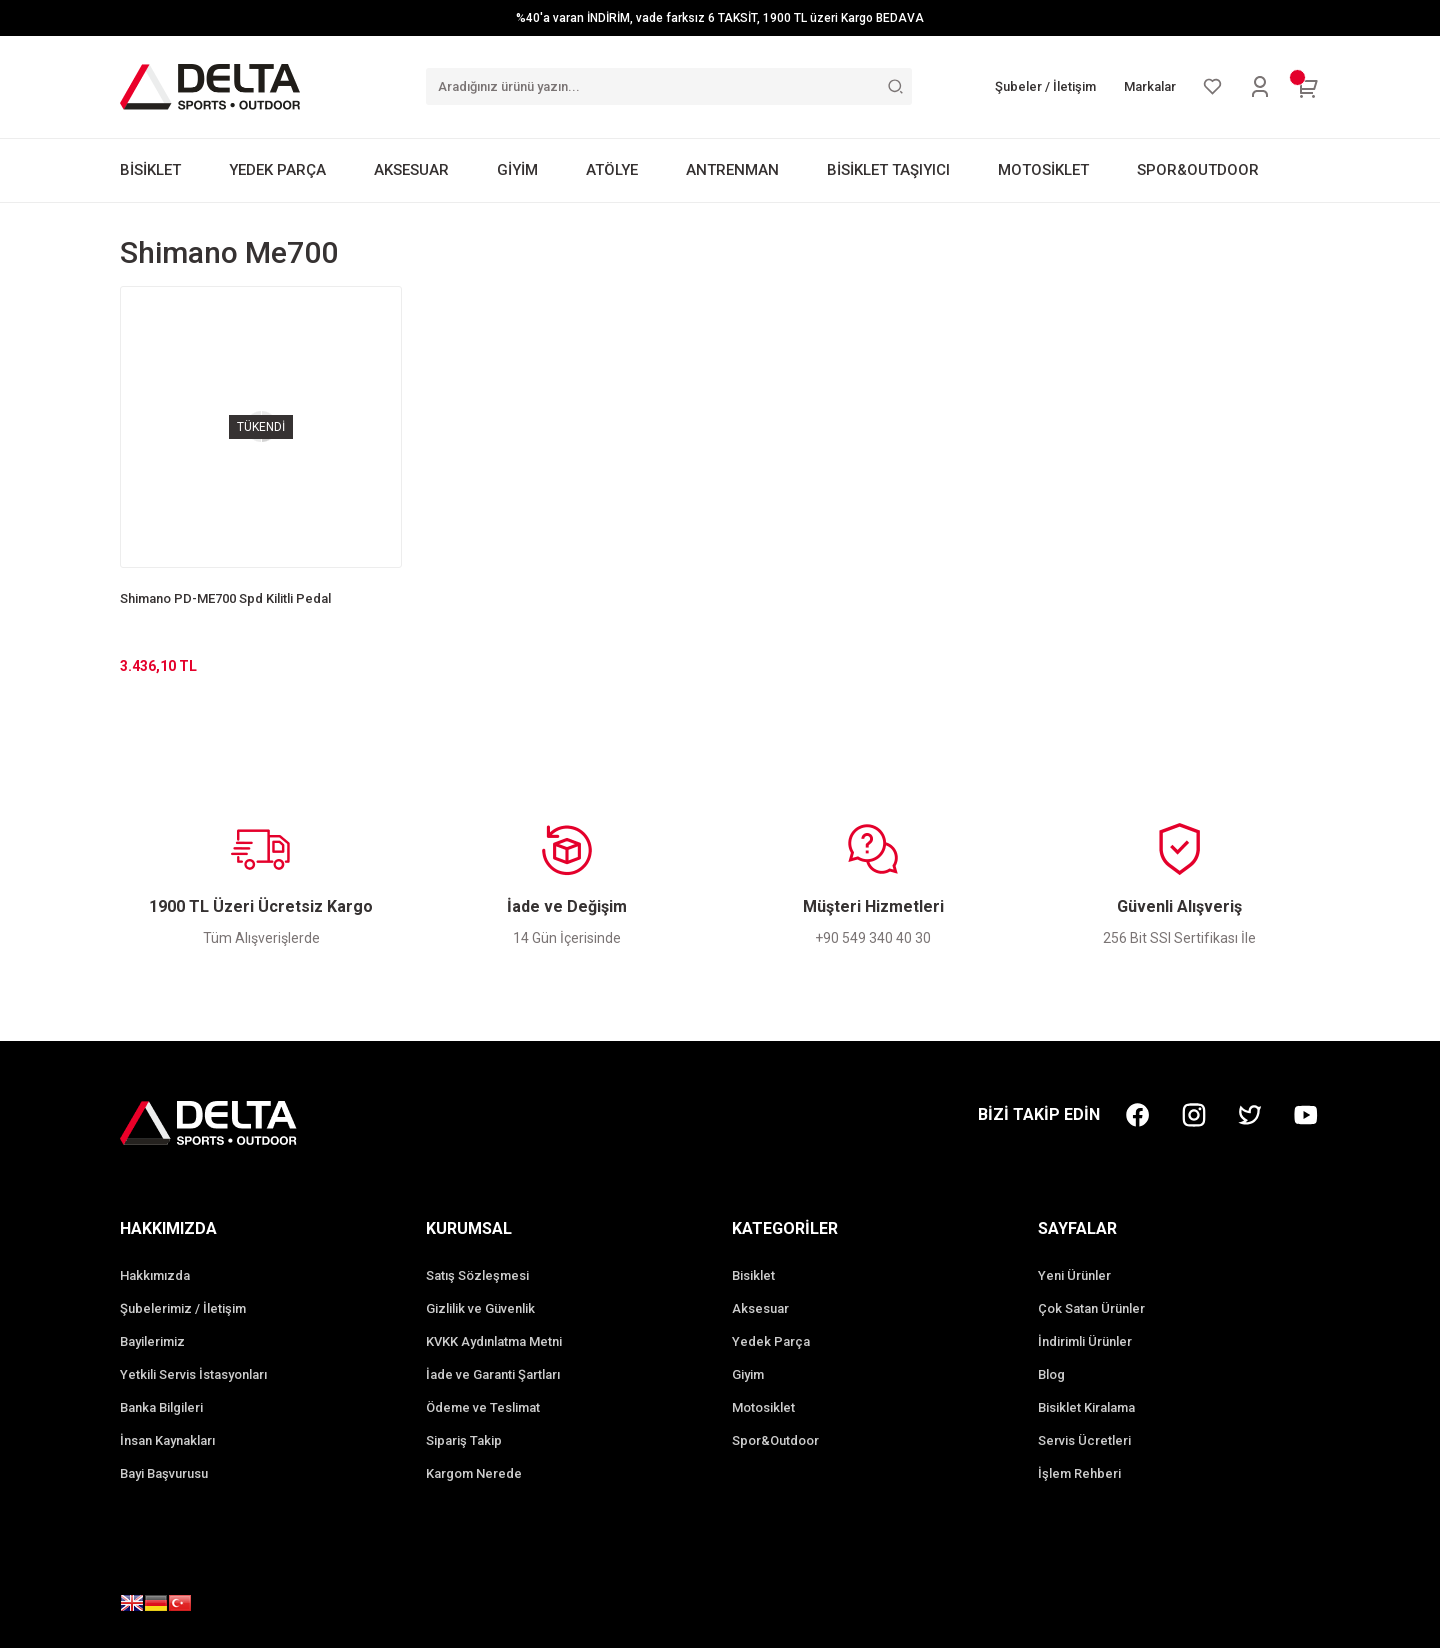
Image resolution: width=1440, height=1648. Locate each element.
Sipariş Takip (464, 1440)
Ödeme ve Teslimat (483, 1407)
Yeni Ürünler (1074, 1275)
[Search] (669, 86)
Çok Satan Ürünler (1091, 1308)
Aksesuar (760, 1308)
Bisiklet (753, 1275)
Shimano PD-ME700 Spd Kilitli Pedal (225, 598)
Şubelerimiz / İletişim (183, 1308)
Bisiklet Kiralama (1086, 1407)
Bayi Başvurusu (164, 1473)
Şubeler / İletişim (1045, 86)
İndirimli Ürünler (1085, 1341)
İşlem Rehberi (1079, 1473)
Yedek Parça (771, 1341)
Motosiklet (763, 1407)
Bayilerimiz (152, 1341)
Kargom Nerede (474, 1473)
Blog (1051, 1374)
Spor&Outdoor (775, 1440)
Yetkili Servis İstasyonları (193, 1374)
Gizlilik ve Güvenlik (480, 1308)
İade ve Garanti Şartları (493, 1374)
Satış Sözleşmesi (477, 1275)
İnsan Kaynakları (167, 1440)
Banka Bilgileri (161, 1407)
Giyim (748, 1374)
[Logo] (210, 86)
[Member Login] (1260, 87)
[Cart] (1308, 87)
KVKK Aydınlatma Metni (494, 1341)
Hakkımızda (155, 1275)
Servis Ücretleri (1084, 1440)
